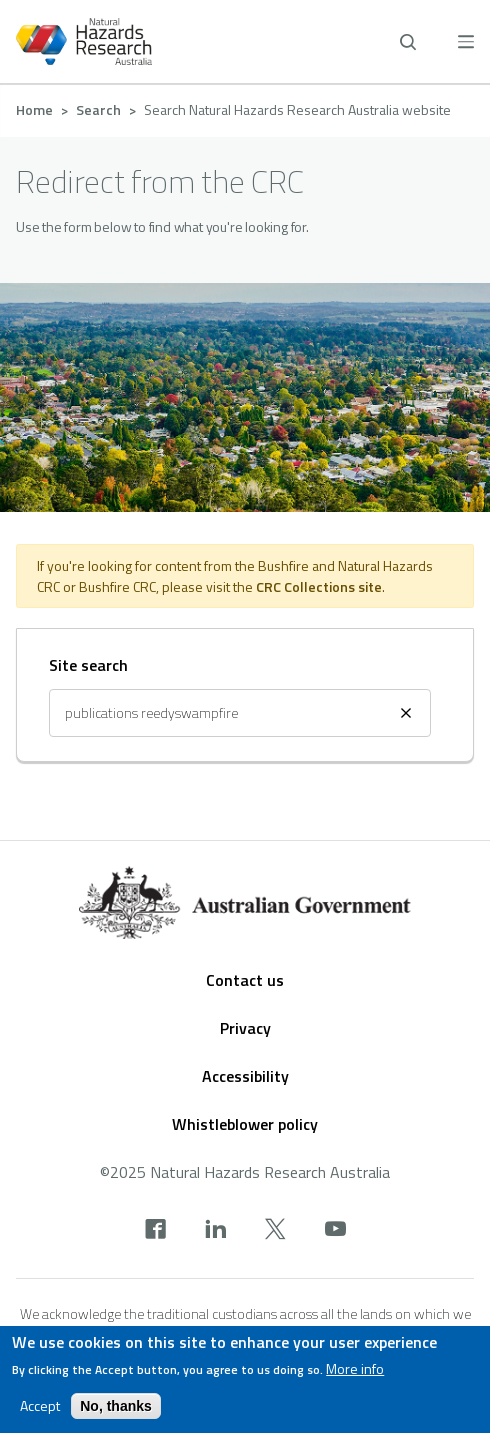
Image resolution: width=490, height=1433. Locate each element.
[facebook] (155, 1231)
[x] (275, 1231)
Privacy (245, 1028)
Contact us (245, 980)
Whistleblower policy (245, 1124)
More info (355, 1373)
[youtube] (335, 1231)
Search (98, 109)
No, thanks (116, 1410)
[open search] (408, 42)
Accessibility (245, 1076)
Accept (40, 1410)
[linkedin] (215, 1231)
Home (34, 109)
